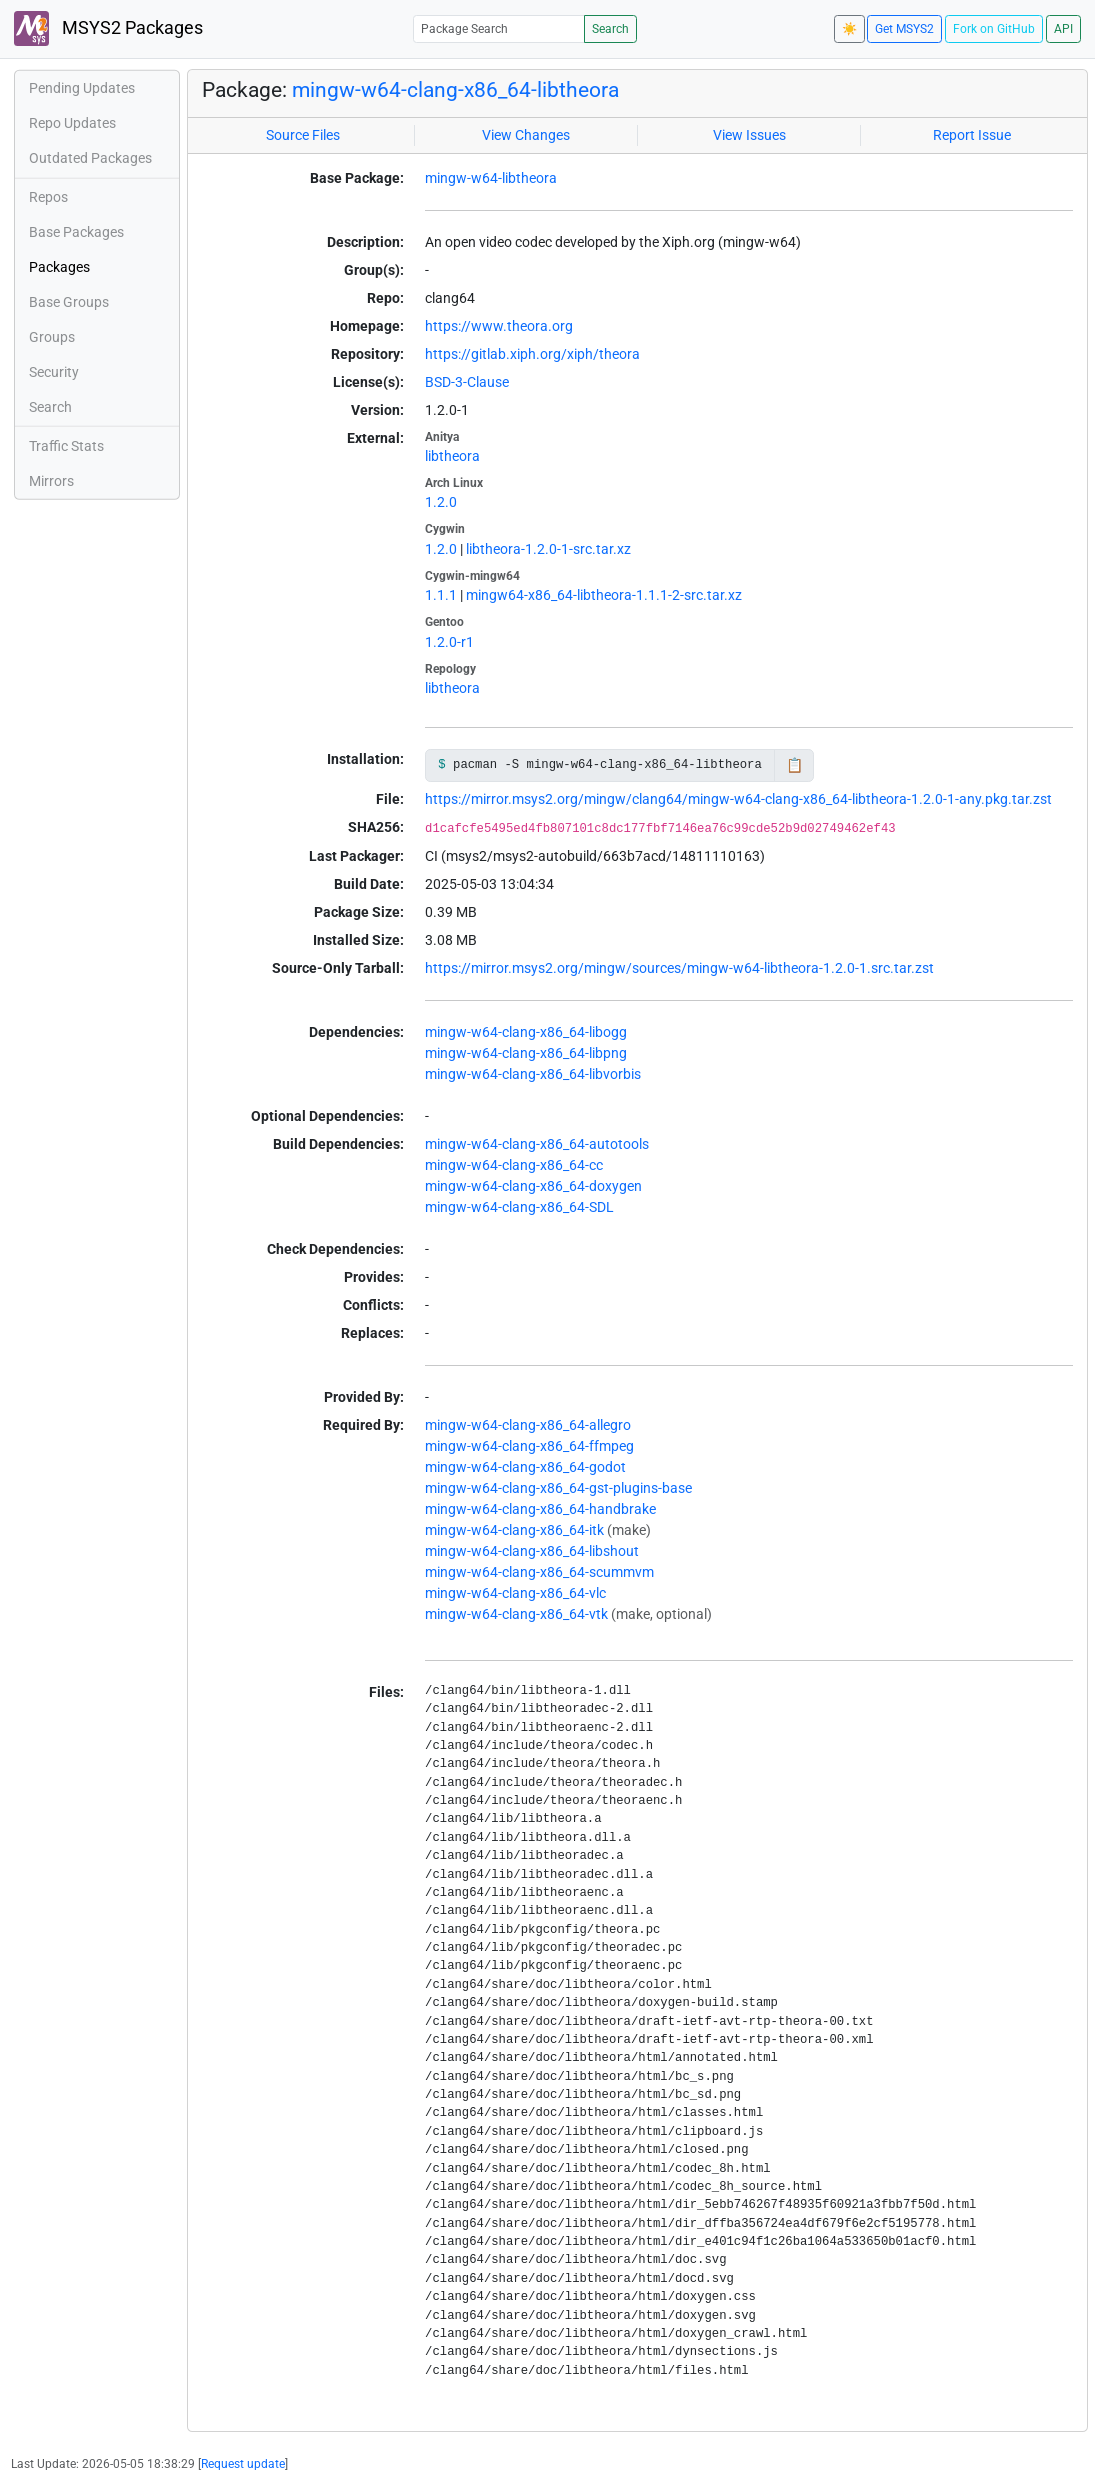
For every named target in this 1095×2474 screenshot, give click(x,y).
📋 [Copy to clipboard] (794, 765)
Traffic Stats (66, 446)
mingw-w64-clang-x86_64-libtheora (455, 89)
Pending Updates (82, 88)
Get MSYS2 (904, 29)
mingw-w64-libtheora (491, 178)
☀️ (849, 29)
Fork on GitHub (994, 29)
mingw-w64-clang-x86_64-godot (525, 1467)
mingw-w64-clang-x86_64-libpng (526, 1053)
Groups (52, 337)
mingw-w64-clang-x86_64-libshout (532, 1551)
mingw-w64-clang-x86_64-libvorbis (533, 1074)
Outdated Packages (90, 158)
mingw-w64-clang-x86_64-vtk (516, 1614)
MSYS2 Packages (108, 28)
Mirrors (51, 481)
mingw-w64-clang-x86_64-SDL (519, 1207)
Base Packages (76, 232)
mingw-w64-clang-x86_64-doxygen (533, 1186)
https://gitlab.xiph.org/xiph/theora (532, 354)
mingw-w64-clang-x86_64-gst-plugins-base (558, 1488)
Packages (59, 267)
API (1063, 29)
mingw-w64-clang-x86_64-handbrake (540, 1509)
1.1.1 (441, 595)
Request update (243, 2464)
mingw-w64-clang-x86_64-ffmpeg (529, 1446)
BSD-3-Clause (467, 382)
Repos (48, 197)
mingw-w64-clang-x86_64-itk (514, 1530)
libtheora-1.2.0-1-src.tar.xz (548, 549)
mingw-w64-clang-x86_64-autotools (537, 1144)
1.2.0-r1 (449, 642)
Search (610, 29)
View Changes (526, 135)
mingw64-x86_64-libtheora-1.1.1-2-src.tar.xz (604, 595)
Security (54, 372)
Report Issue (972, 135)
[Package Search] (499, 28)
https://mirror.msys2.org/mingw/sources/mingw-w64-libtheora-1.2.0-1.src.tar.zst (679, 968)
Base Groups (69, 302)
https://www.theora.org (499, 326)
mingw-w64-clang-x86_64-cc (514, 1165)
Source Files (303, 135)
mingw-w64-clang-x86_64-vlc (515, 1593)
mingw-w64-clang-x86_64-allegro (528, 1425)
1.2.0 (441, 502)
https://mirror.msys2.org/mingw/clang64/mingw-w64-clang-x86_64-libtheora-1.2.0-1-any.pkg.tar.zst (738, 799)
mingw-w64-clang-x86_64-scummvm (539, 1572)
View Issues (749, 135)
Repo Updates (72, 123)
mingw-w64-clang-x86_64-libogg (526, 1032)
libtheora (452, 456)
